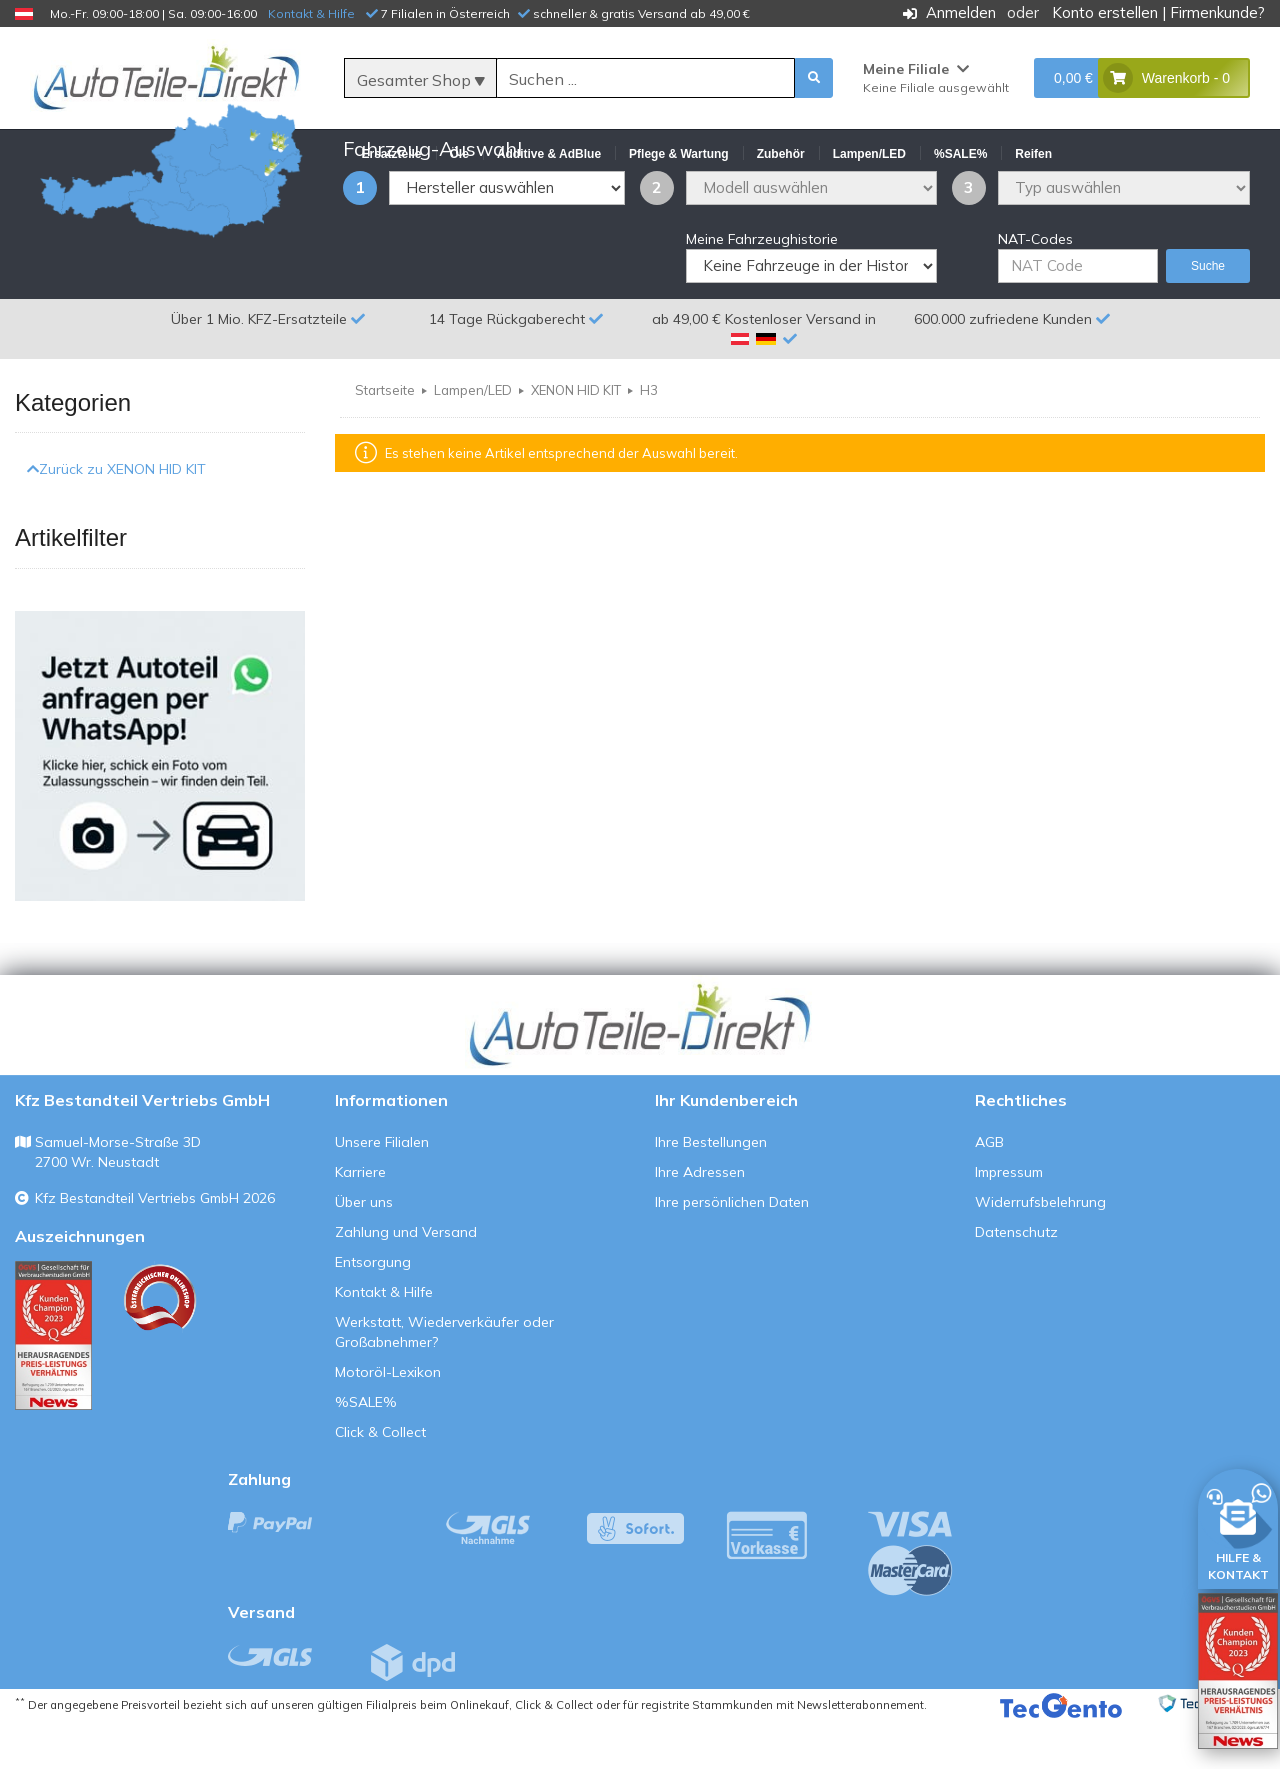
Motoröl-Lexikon (388, 1419)
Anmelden (961, 12)
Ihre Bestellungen (711, 1189)
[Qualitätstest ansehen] (53, 1383)
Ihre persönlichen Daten (732, 1249)
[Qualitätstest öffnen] (1238, 1671)
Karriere (360, 1219)
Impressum (1009, 1219)
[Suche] (646, 79)
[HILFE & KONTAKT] (1238, 1525)
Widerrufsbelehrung (1040, 1249)
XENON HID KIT (576, 438)
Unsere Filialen (382, 1189)
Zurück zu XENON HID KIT (116, 517)
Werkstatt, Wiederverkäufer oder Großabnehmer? (444, 1379)
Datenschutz (1016, 1279)
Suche (1208, 314)
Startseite (385, 438)
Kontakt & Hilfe (311, 13)
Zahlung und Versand (406, 1279)
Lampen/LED (473, 438)
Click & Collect (380, 1479)
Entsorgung (373, 1309)
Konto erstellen (1105, 12)
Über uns (364, 1249)
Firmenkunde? (1217, 12)
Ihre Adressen (700, 1219)
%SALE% (366, 1449)
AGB (989, 1189)
